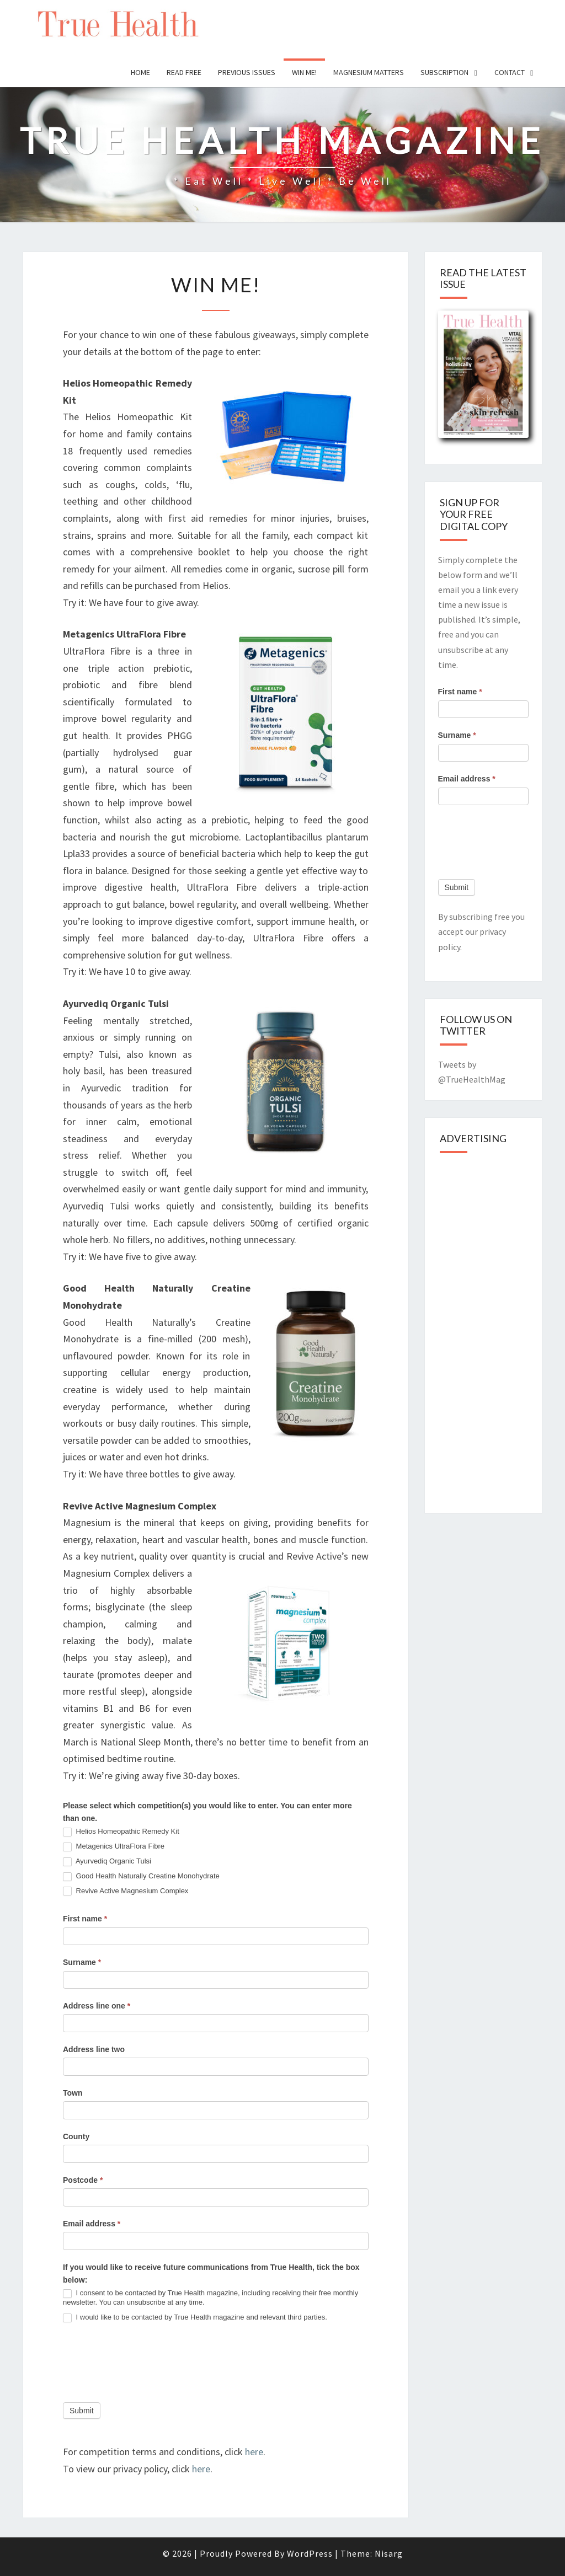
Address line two (94, 2049)
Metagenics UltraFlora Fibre (113, 1846)
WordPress (310, 2553)
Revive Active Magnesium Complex (125, 1891)
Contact (509, 72)
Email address (91, 2223)
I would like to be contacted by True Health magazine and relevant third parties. (195, 2317)
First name (85, 1918)
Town (73, 2092)
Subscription (444, 72)
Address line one (96, 2005)
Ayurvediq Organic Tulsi (107, 1861)
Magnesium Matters (368, 72)
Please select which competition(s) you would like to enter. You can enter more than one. (207, 1812)
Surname (82, 1962)
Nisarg (389, 2553)
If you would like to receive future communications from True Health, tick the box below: (211, 2274)
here (254, 2451)
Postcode (83, 2180)
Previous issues (246, 72)
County (76, 2136)
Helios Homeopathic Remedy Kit (121, 1831)
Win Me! (304, 72)
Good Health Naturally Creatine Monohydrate (141, 1876)
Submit (82, 2410)
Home (140, 72)
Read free (184, 72)
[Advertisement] (501, 1330)
